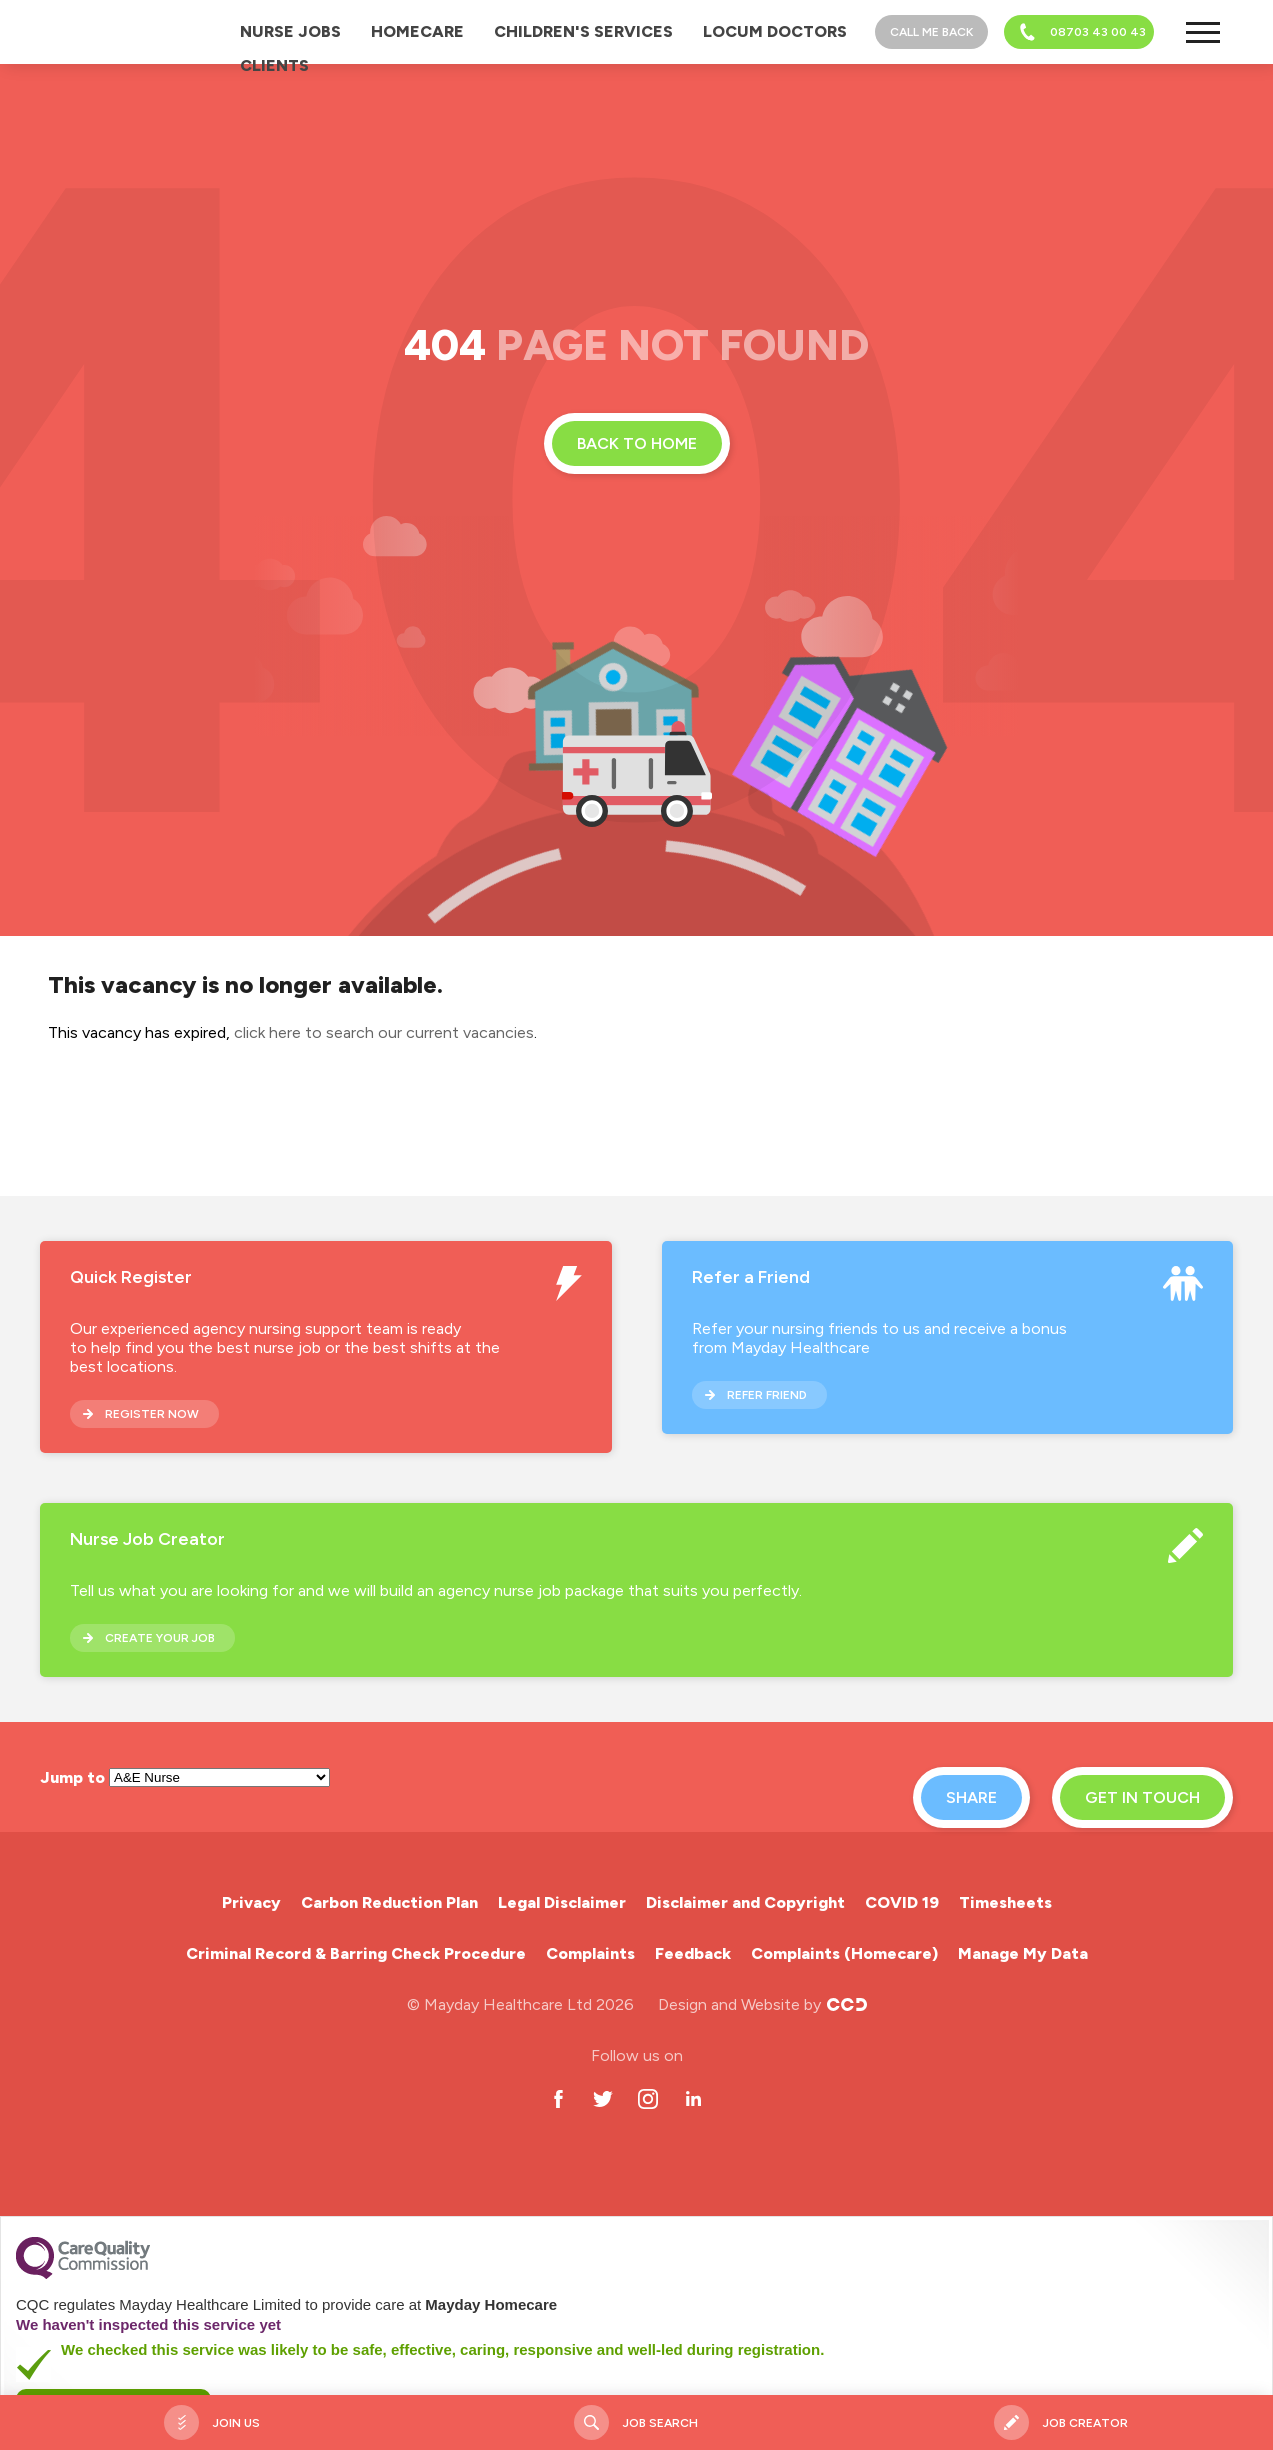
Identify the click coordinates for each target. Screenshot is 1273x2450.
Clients (274, 65)
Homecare (417, 31)
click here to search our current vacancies (384, 1032)
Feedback (693, 1953)
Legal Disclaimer (562, 1902)
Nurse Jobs (290, 31)
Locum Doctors (775, 31)
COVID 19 (902, 1902)
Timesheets (1005, 1902)
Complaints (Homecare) (844, 1953)
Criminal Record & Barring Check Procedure (356, 1953)
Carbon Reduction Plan (389, 1902)
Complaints (590, 1953)
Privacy (251, 1902)
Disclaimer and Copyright (745, 1902)
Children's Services (583, 31)
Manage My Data (1023, 1953)
